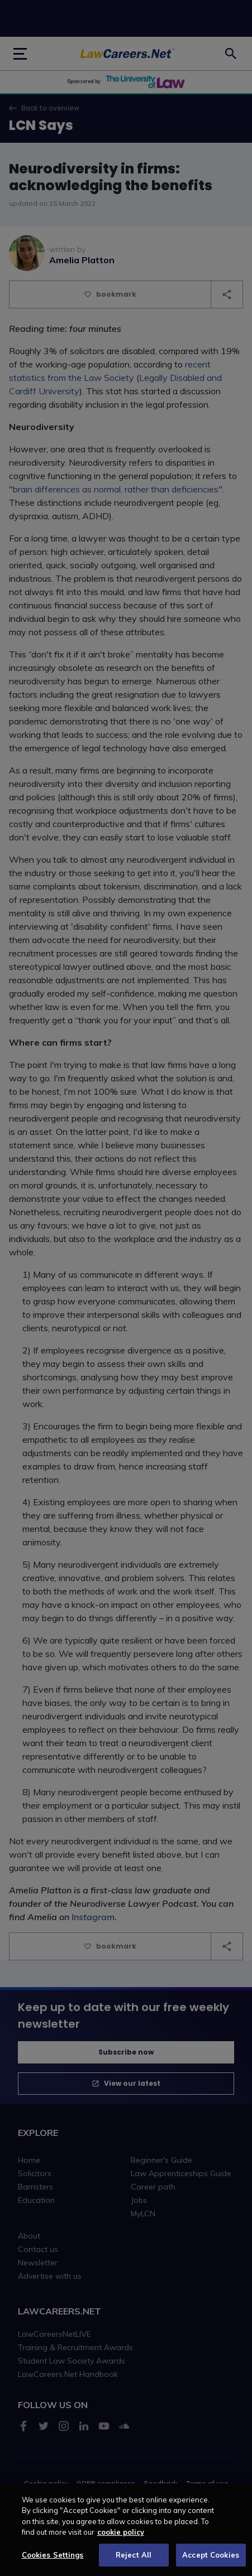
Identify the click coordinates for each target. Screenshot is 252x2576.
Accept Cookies (210, 2563)
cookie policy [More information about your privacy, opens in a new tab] (120, 2540)
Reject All (133, 2563)
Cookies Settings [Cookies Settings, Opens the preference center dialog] (53, 2563)
